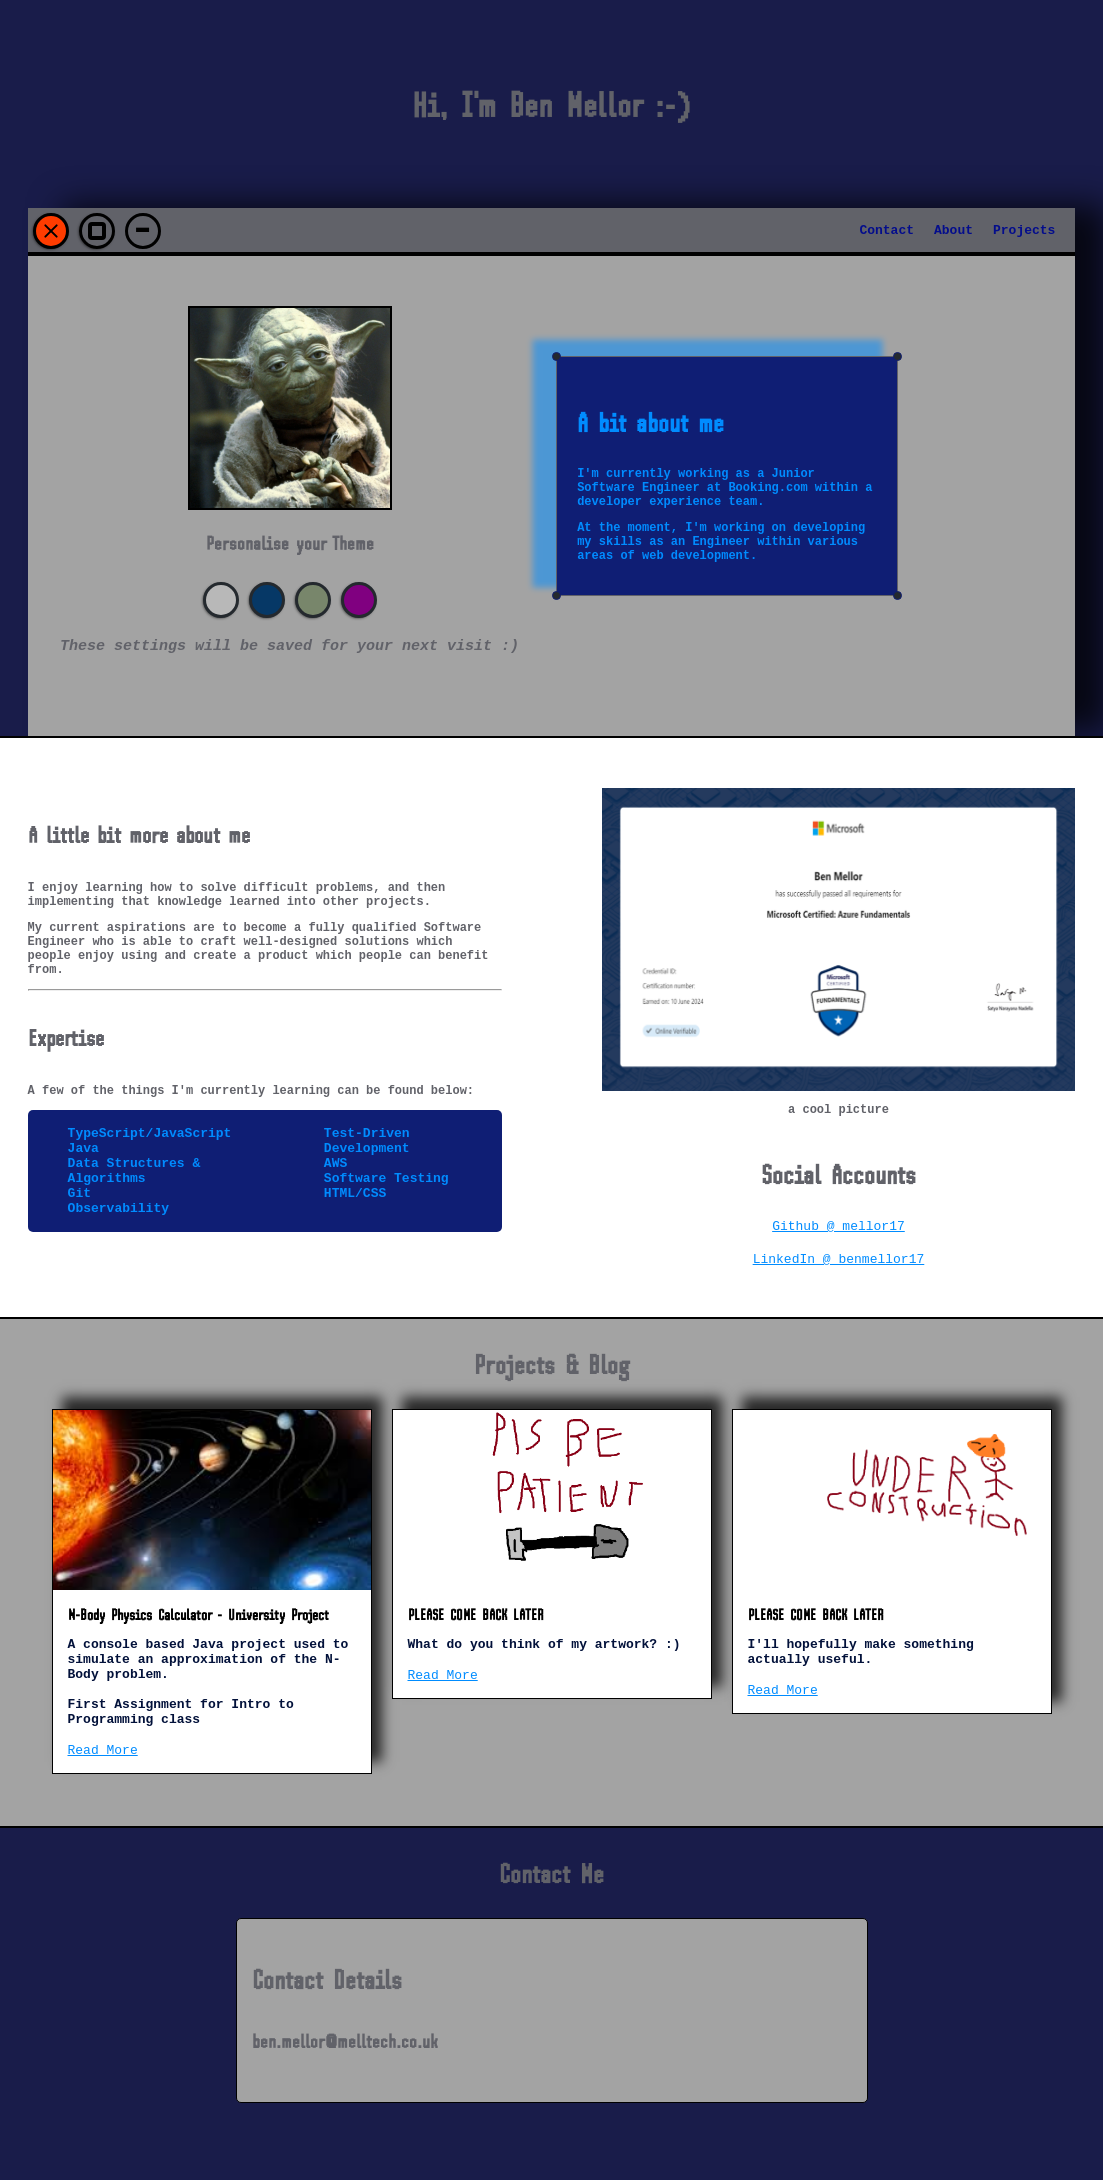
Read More (103, 1776)
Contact (886, 230)
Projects (1024, 230)
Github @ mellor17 (838, 1231)
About (953, 230)
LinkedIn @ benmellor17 (839, 1267)
